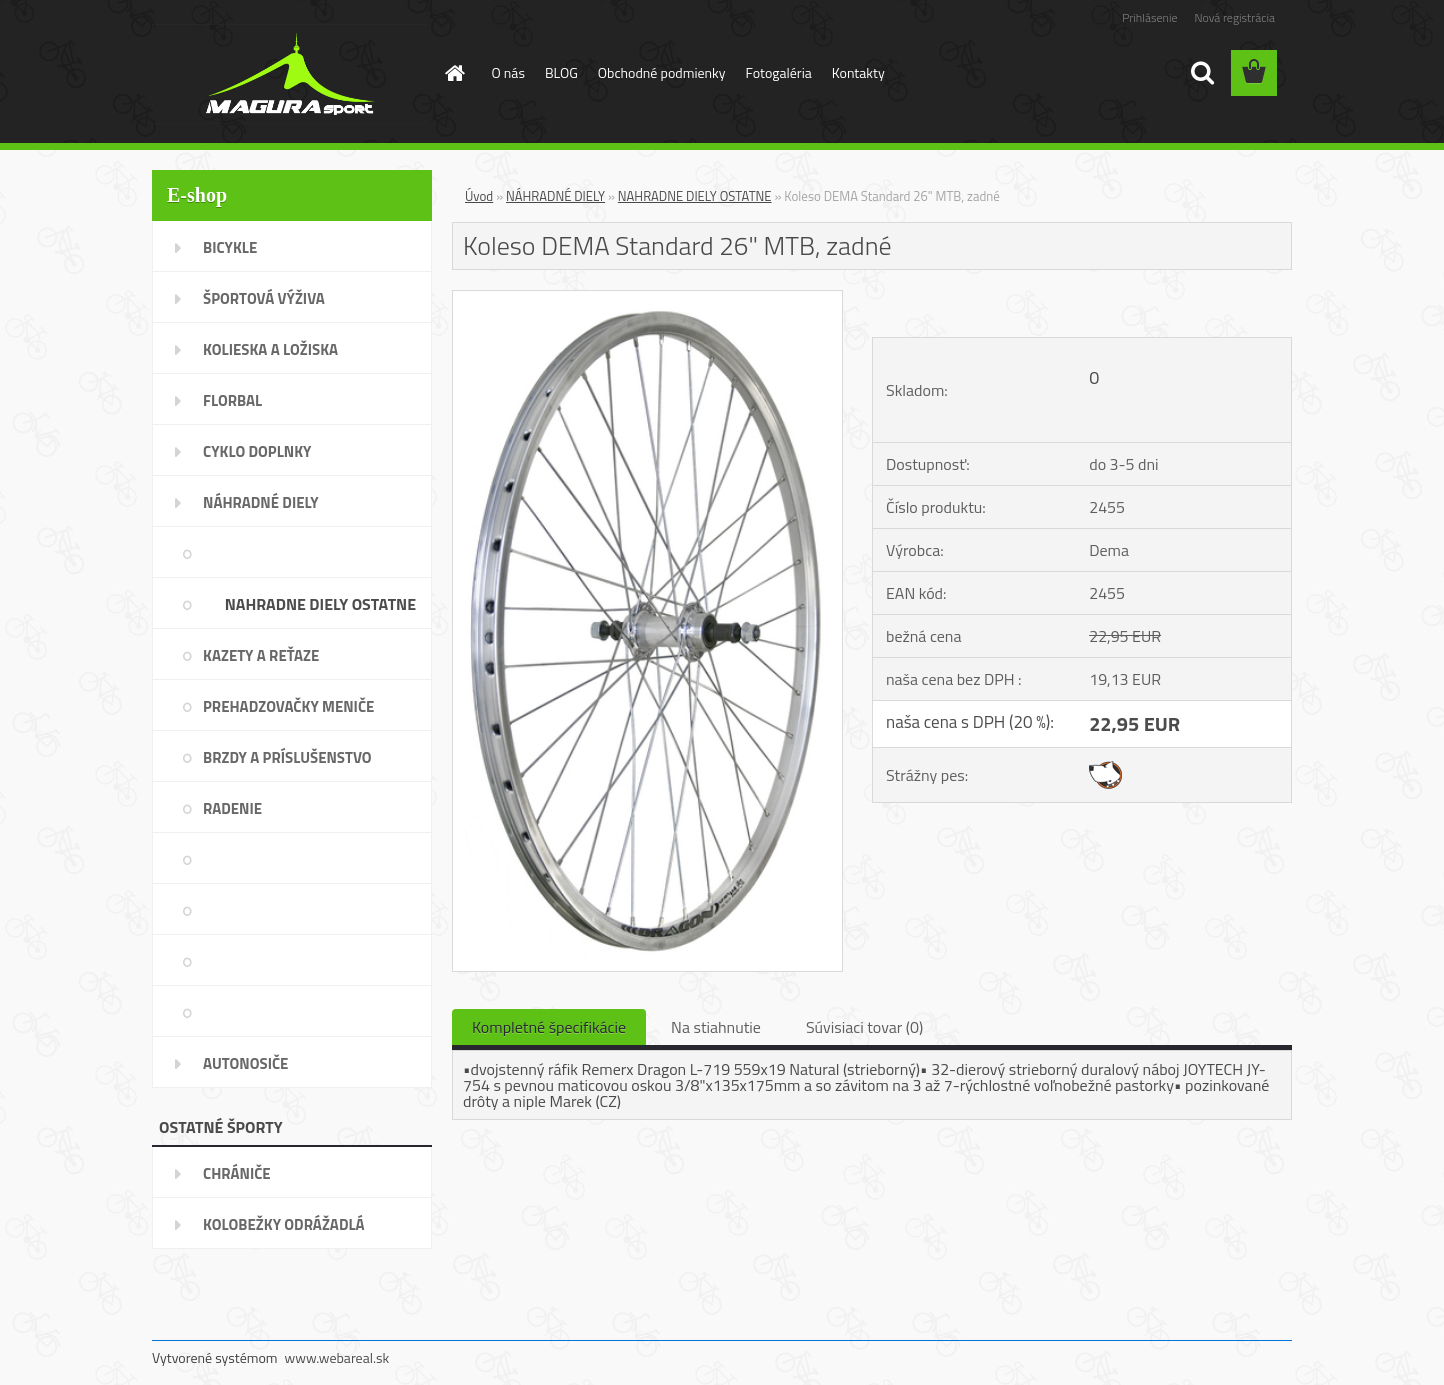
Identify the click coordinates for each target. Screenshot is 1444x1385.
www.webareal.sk (337, 1357)
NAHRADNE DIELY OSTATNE (320, 604)
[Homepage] (454, 73)
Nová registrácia (1234, 17)
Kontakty (858, 72)
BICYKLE (230, 247)
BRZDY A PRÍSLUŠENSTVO (287, 757)
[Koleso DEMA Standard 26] (647, 299)
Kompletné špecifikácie (549, 1027)
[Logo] (289, 74)
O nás (508, 72)
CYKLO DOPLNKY (257, 451)
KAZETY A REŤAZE (261, 655)
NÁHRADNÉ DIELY (261, 502)
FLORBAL (232, 400)
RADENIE (232, 808)
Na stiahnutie (716, 1027)
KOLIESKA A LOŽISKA (270, 349)
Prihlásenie (1149, 17)
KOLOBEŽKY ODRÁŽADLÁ (284, 1224)
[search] (1202, 73)
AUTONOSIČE (245, 1063)
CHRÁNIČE (237, 1173)
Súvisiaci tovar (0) (864, 1027)
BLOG (561, 72)
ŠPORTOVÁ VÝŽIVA (264, 298)
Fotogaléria (779, 72)
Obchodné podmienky (662, 72)
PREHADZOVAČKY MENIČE (288, 706)
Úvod (479, 196)
